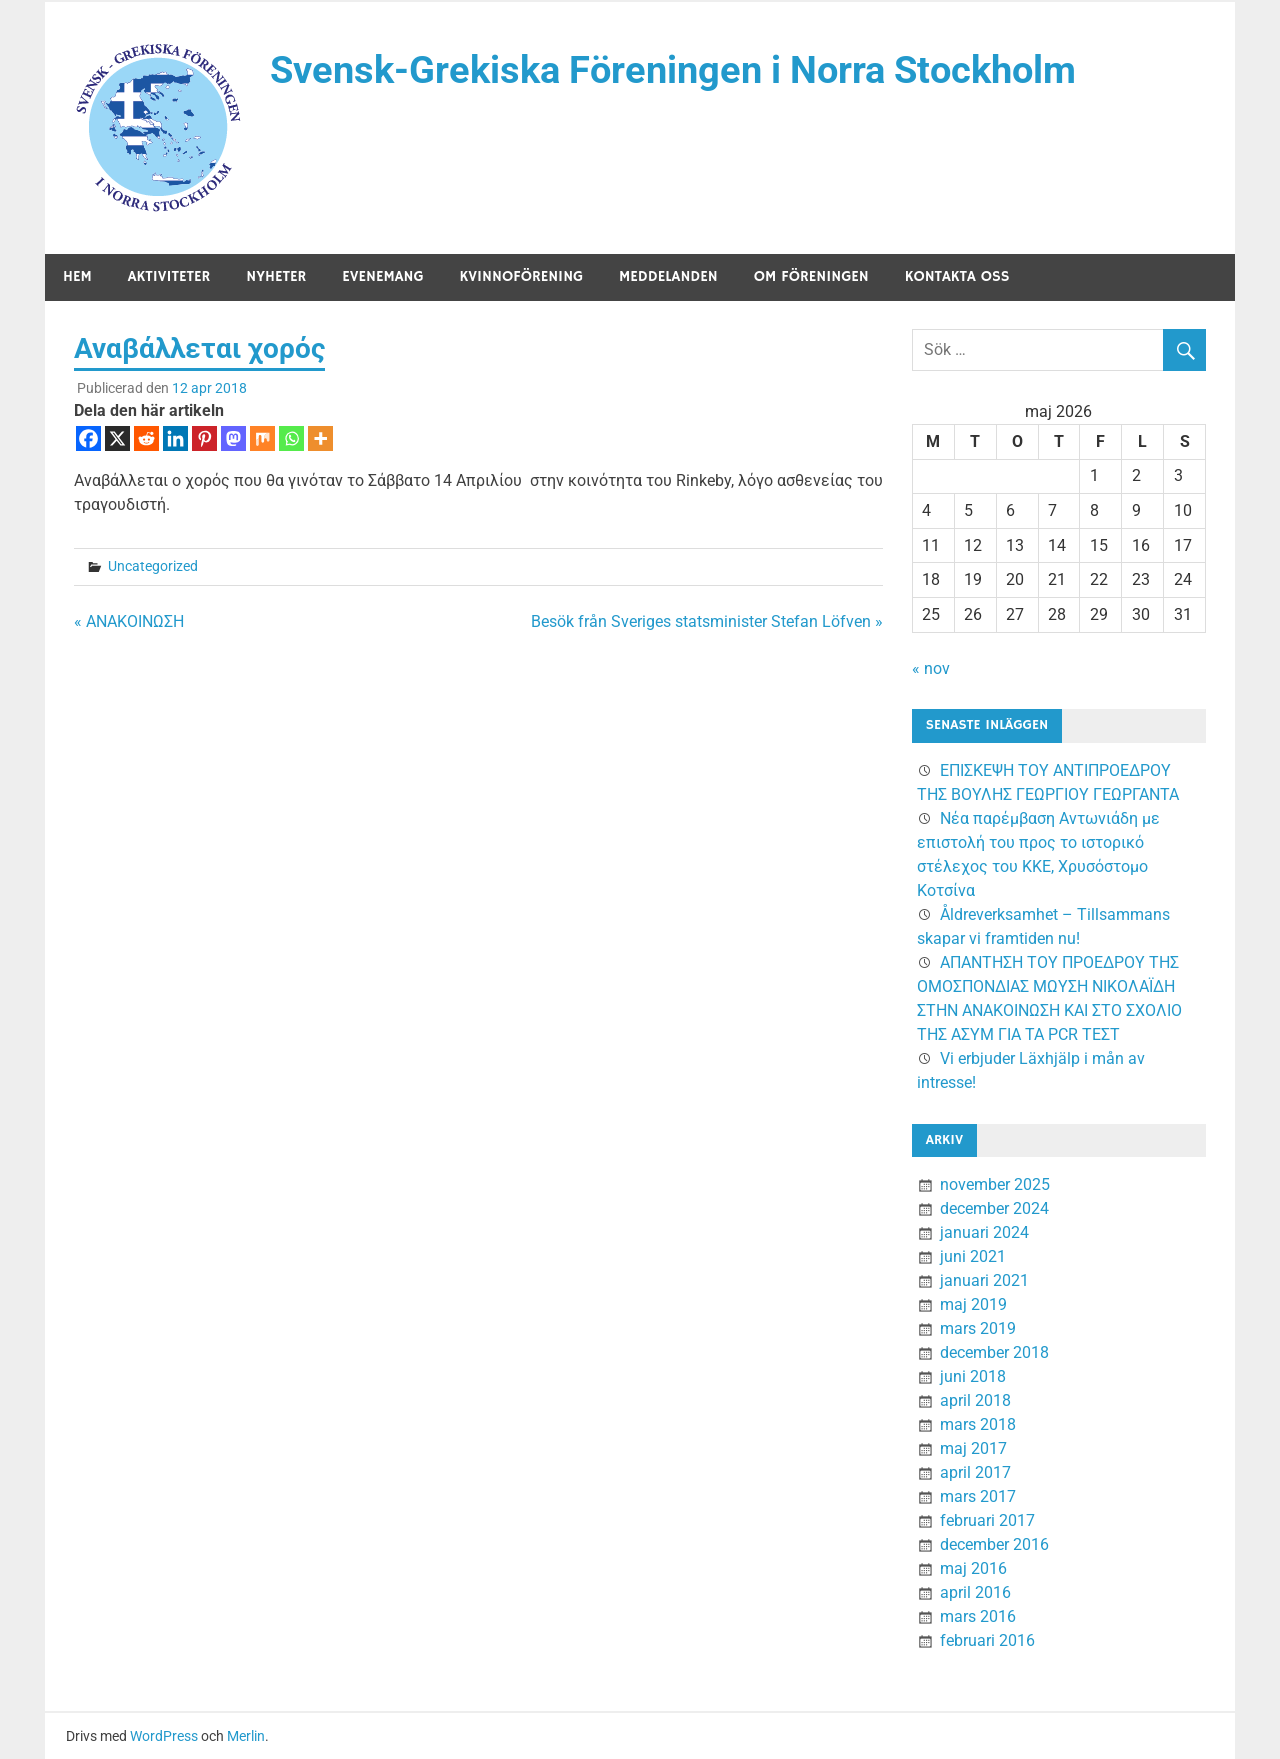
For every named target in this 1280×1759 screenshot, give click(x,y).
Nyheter (276, 276)
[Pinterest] (204, 438)
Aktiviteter (169, 276)
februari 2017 (987, 1520)
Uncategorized (153, 566)
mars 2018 (978, 1424)
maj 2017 (973, 1448)
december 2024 (994, 1208)
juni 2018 (973, 1376)
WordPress (164, 1736)
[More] (320, 438)
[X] (117, 438)
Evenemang (382, 276)
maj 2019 (973, 1304)
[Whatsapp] (291, 438)
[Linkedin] (175, 438)
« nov (931, 668)
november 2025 (995, 1184)
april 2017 (975, 1472)
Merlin (246, 1736)
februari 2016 (987, 1640)
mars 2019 (978, 1328)
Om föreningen (811, 276)
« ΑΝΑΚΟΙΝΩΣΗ (129, 621)
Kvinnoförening (522, 276)
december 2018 (994, 1352)
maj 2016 (973, 1568)
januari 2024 (984, 1232)
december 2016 (994, 1544)
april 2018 (975, 1400)
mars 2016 (978, 1616)
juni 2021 (973, 1256)
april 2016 (975, 1592)
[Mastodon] (233, 438)
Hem (77, 276)
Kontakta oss (957, 276)
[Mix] (262, 438)
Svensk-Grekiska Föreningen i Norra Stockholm (673, 70)
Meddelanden (668, 276)
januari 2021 (984, 1280)
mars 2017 (978, 1496)
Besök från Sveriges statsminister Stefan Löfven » (707, 621)
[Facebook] (88, 438)
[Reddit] (146, 438)
